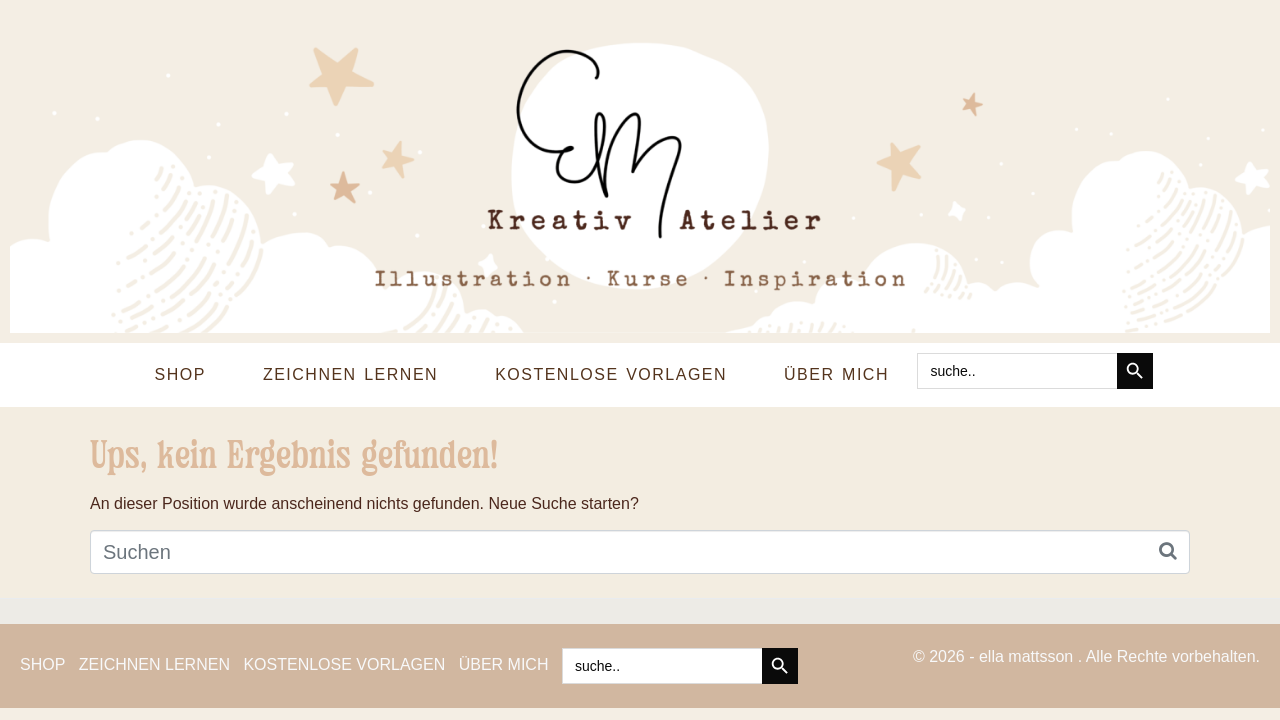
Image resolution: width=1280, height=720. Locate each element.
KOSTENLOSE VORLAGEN (611, 374)
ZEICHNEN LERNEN (350, 374)
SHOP (180, 374)
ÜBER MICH (836, 374)
